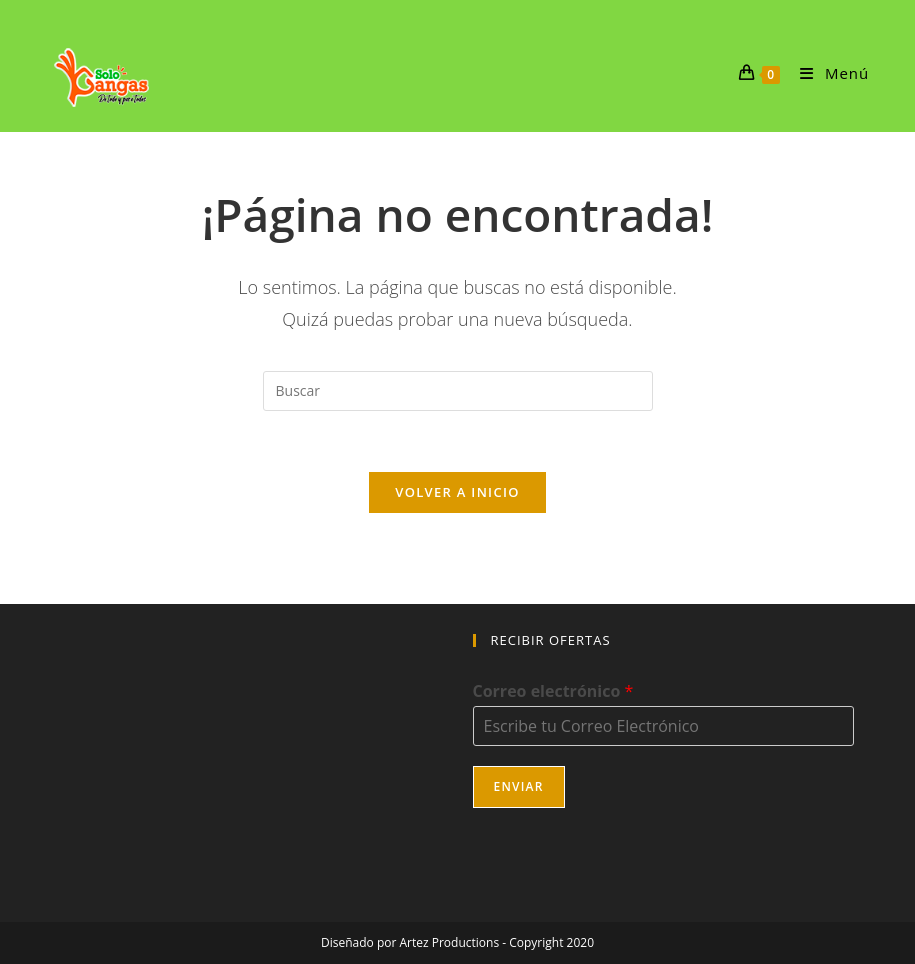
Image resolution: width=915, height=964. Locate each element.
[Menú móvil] (827, 73)
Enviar (519, 786)
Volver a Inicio (457, 492)
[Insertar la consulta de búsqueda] (458, 391)
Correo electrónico (553, 691)
